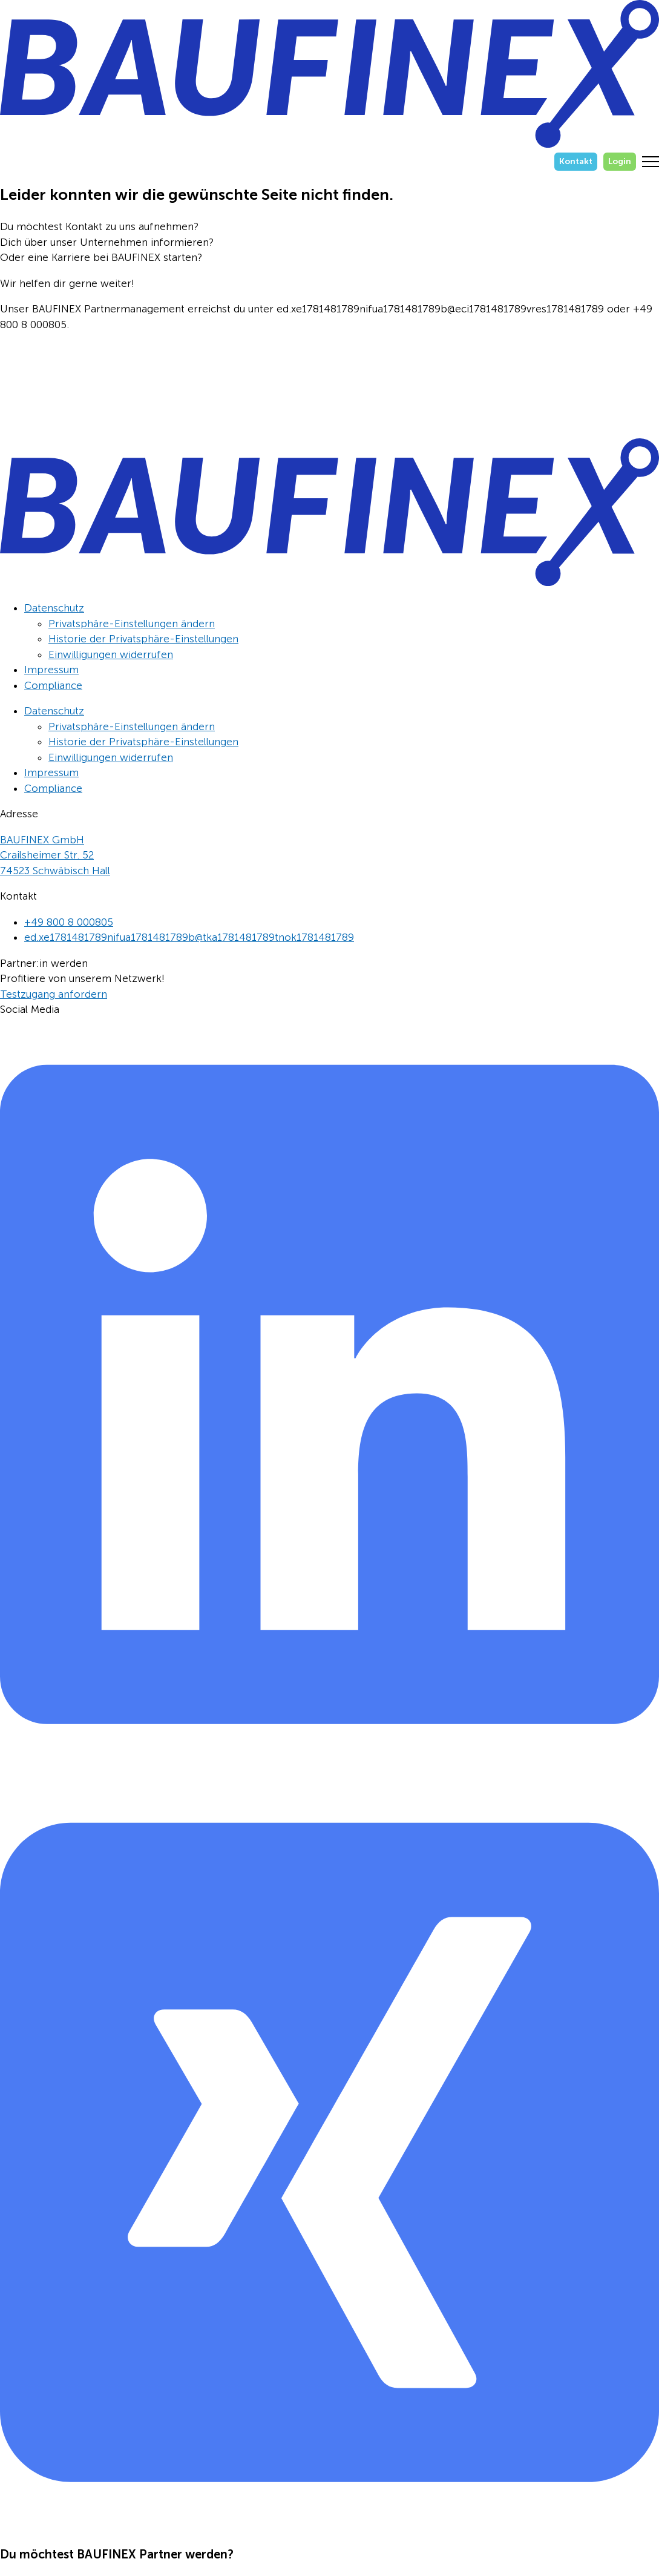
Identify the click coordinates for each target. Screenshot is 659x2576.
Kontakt (575, 161)
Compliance (53, 685)
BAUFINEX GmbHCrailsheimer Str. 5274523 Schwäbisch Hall (55, 855)
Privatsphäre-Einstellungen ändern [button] (131, 624)
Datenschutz (54, 608)
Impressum (51, 670)
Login (619, 161)
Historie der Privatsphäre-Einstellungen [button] (143, 639)
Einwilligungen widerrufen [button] (110, 654)
